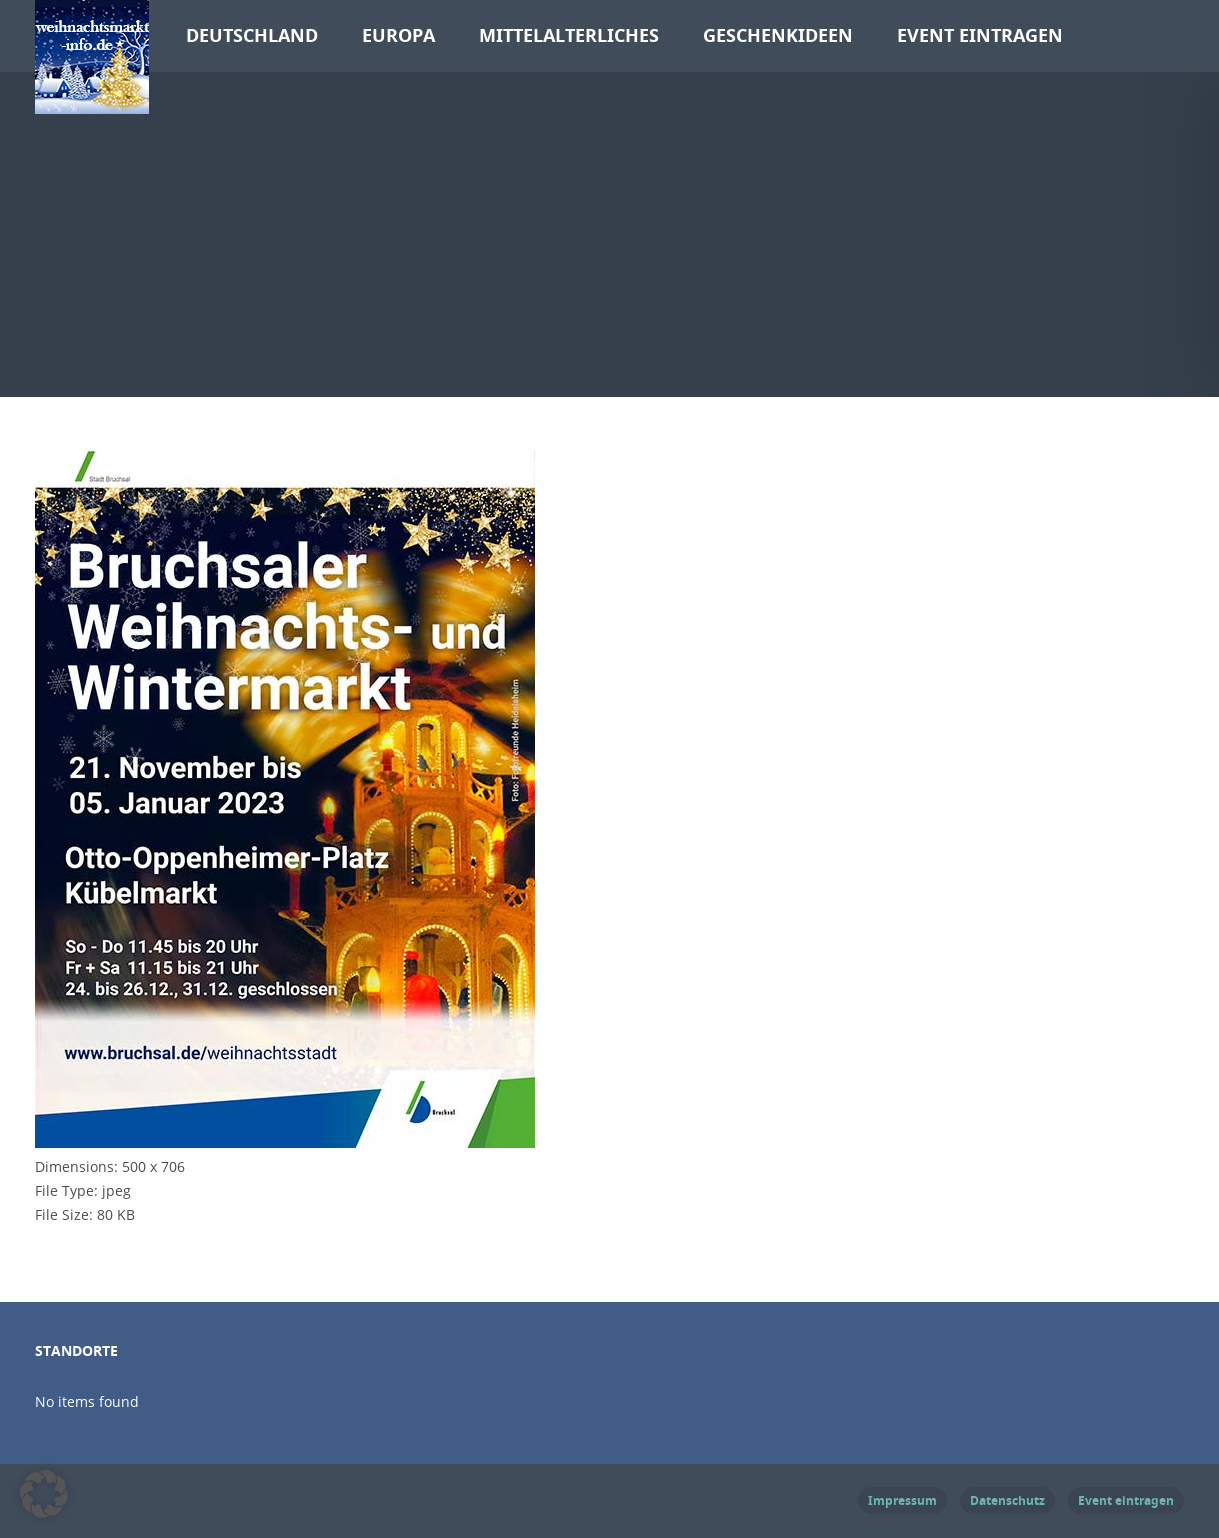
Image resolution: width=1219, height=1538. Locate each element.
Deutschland (252, 35)
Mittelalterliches (569, 35)
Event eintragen (980, 35)
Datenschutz (1007, 1500)
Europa (398, 35)
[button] (44, 1494)
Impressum (902, 1500)
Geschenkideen (778, 35)
